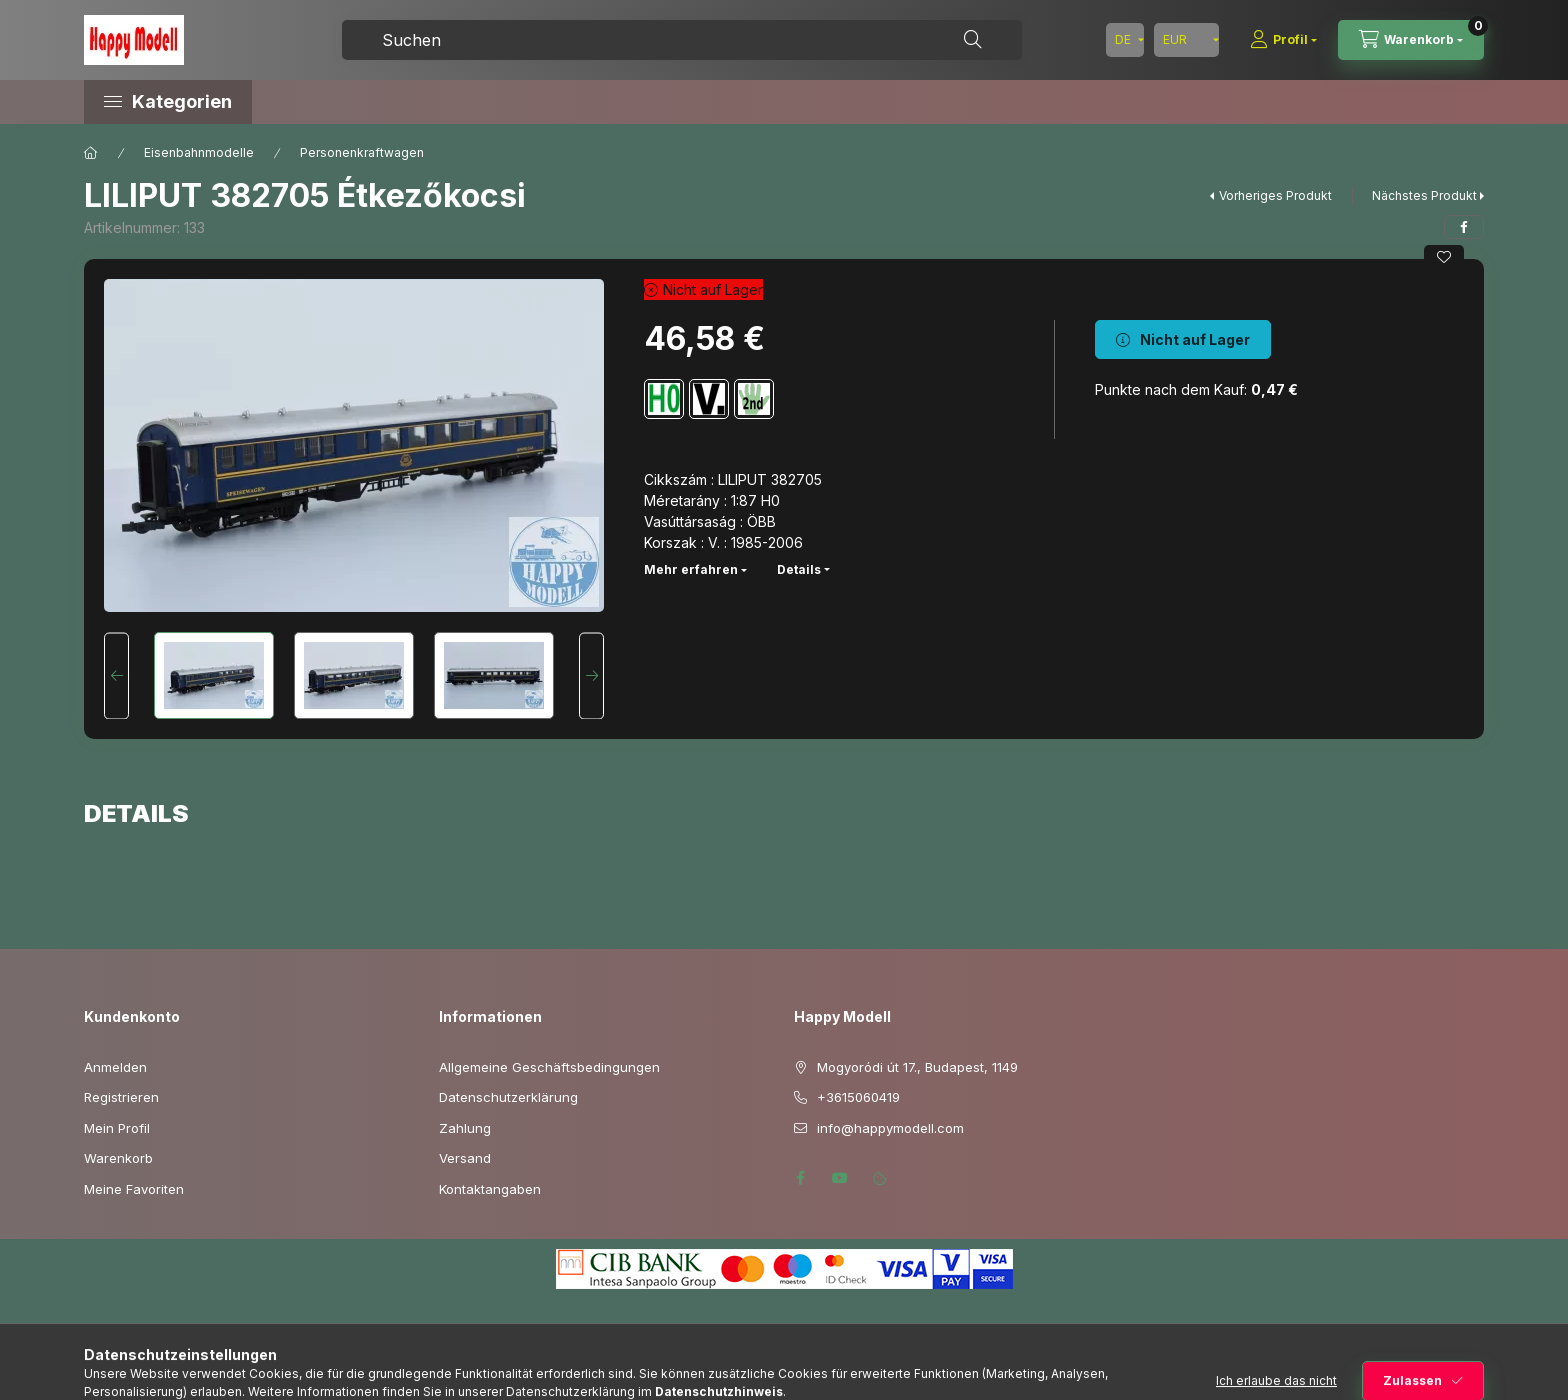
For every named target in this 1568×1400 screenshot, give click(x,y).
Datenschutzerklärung (508, 1097)
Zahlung (465, 1128)
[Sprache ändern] (1125, 40)
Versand (465, 1158)
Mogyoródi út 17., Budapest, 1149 (917, 1067)
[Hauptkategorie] (91, 153)
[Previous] (116, 675)
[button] (254, 102)
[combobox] (682, 40)
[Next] (591, 675)
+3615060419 (858, 1097)
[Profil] (1283, 40)
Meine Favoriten (134, 1189)
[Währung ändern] (1186, 40)
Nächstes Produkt (1424, 195)
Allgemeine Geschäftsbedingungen (549, 1067)
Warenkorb (118, 1158)
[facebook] (1464, 227)
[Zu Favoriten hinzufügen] (1444, 257)
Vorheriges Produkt (1275, 195)
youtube (840, 1178)
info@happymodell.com (890, 1128)
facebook (800, 1178)
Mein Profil (117, 1128)
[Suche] (973, 40)
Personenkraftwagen (362, 152)
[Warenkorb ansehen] (1411, 40)
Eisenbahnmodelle (199, 152)
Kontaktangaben (490, 1189)
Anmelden (115, 1067)
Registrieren (121, 1097)
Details (799, 569)
